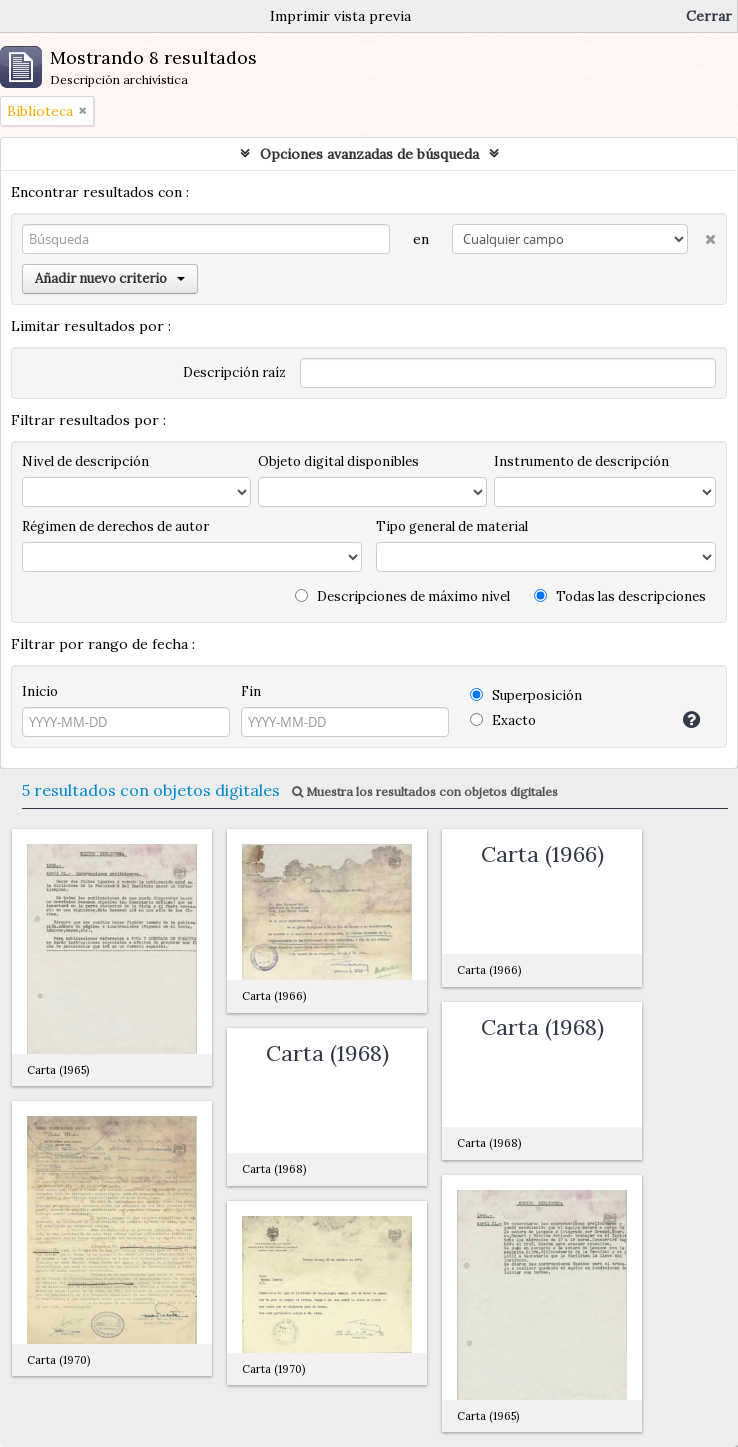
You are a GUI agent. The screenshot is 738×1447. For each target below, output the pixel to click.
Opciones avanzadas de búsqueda (369, 154)
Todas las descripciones (620, 596)
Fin (251, 691)
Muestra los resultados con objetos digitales (425, 791)
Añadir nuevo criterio (110, 278)
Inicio (40, 691)
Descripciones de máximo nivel (402, 596)
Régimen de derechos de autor (115, 526)
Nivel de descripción (85, 461)
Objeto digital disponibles (338, 461)
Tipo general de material (452, 526)
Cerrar (709, 16)
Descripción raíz (234, 372)
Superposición (526, 695)
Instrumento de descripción (581, 461)
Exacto (503, 720)
